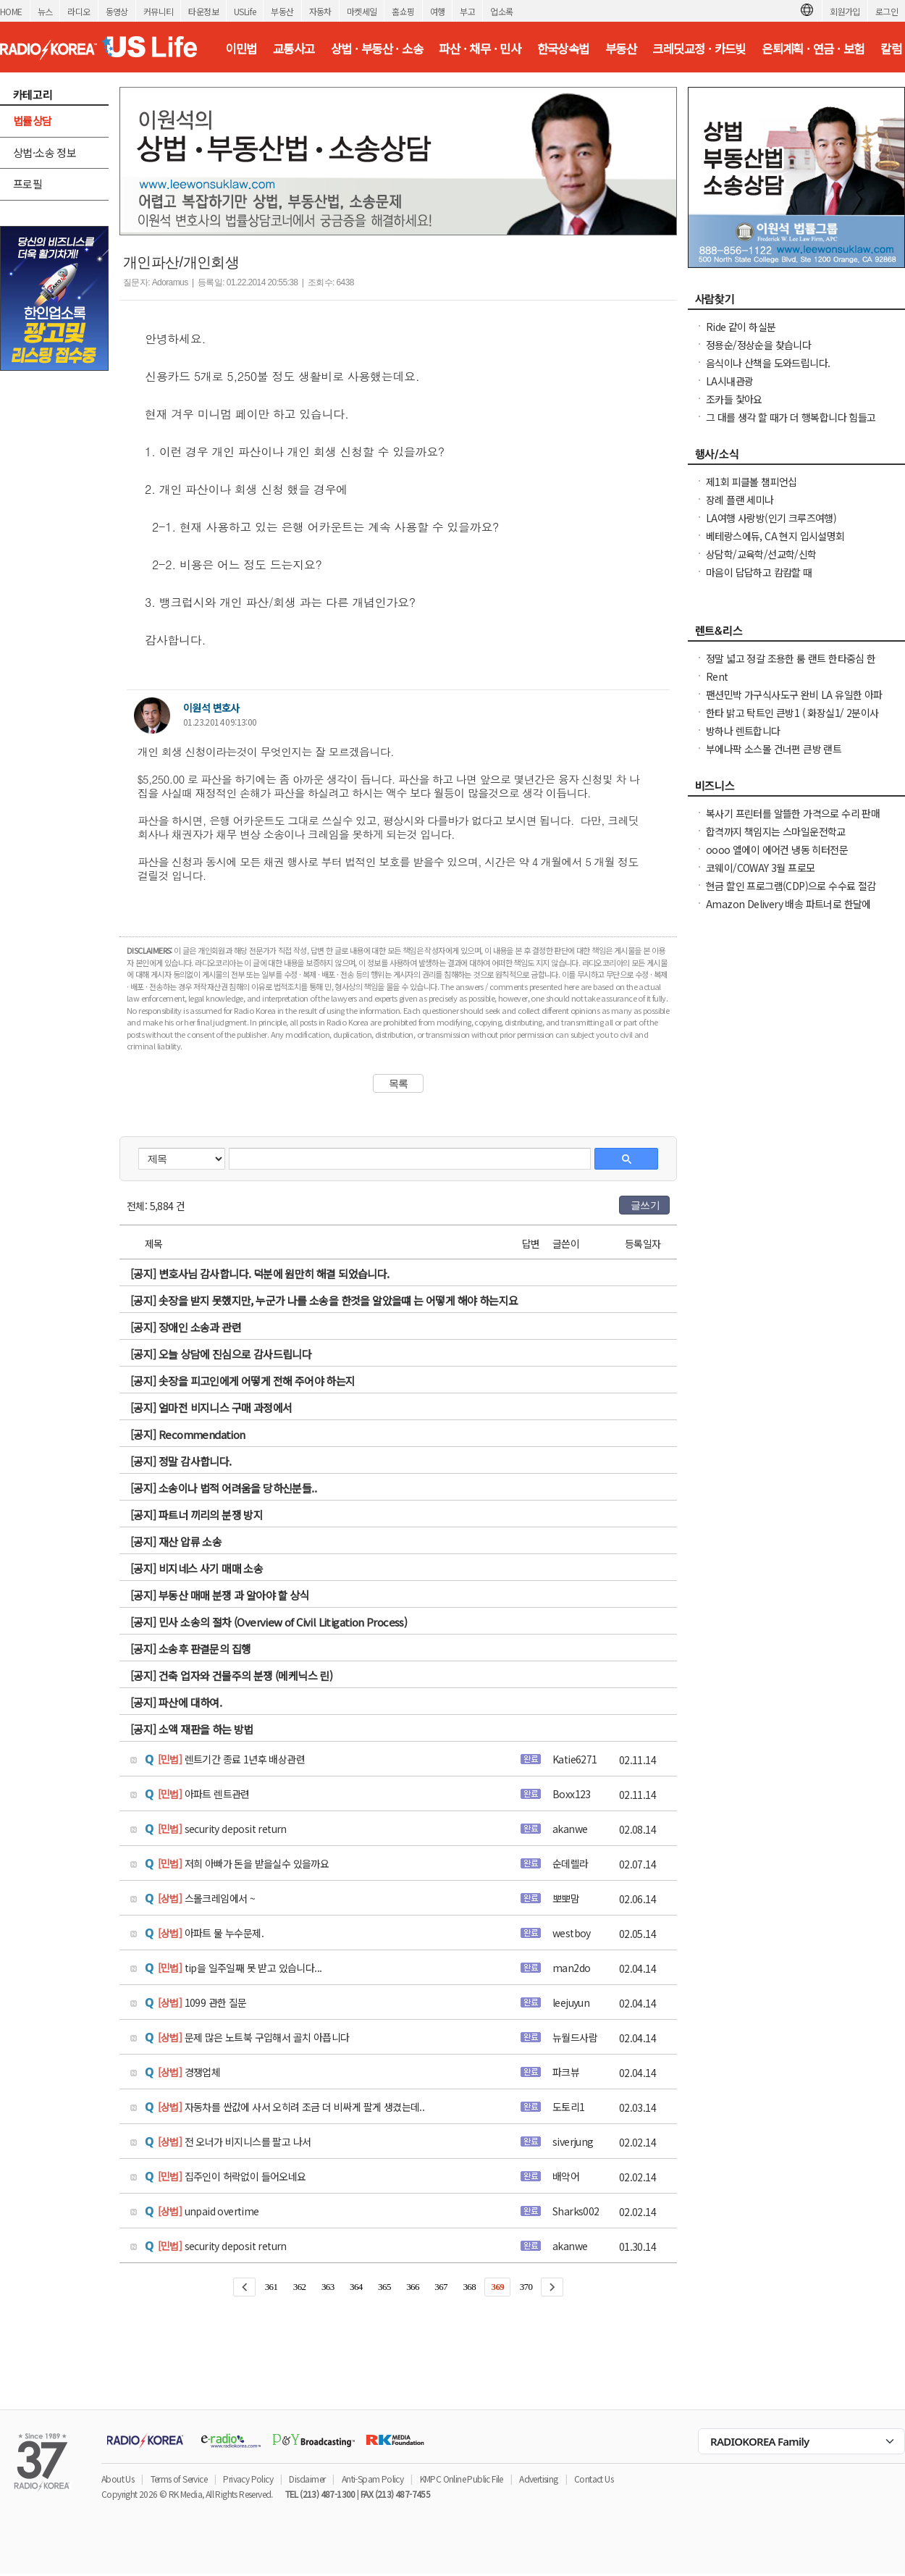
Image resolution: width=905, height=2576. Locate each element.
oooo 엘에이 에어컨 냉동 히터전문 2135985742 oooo (777, 856)
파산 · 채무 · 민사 (480, 48)
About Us (117, 2478)
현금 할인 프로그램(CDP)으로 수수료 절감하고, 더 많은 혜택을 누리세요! (791, 892)
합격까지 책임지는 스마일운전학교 (776, 831)
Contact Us (593, 2478)
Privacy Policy (248, 2478)
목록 (398, 1083)
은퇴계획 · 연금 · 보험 (813, 48)
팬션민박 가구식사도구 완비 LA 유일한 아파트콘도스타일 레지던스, (794, 701)
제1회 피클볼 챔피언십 (751, 481)
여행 (437, 11)
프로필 (27, 183)
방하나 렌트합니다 (743, 730)
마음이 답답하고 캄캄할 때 (759, 572)
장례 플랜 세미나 (740, 499)
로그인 (886, 11)
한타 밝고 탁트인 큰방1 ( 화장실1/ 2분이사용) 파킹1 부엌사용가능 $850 (792, 719)
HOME (11, 11)
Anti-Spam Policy (372, 2478)
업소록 (501, 11)
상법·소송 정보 (44, 152)
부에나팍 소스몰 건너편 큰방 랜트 (773, 749)
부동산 (282, 11)
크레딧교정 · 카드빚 (698, 48)
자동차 (320, 11)
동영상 (117, 11)
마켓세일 (362, 11)
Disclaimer (307, 2478)
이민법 (240, 48)
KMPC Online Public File (461, 2478)
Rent (717, 676)
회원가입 (845, 11)
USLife (245, 11)
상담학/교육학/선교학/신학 (761, 554)
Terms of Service (179, 2478)
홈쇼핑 (403, 11)
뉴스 (45, 11)
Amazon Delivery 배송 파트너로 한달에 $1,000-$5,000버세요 (788, 911)
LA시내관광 (729, 381)
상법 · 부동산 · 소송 (377, 48)
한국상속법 (563, 48)
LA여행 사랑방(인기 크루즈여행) (771, 518)
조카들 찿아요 (734, 399)
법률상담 (32, 120)
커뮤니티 (158, 11)
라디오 (78, 11)
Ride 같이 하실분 (740, 326)
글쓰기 (645, 1205)
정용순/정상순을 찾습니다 (758, 344)
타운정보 (203, 11)
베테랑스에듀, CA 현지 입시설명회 (775, 536)
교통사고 (294, 48)
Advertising (538, 2478)
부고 (467, 11)
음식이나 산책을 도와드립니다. (768, 363)
